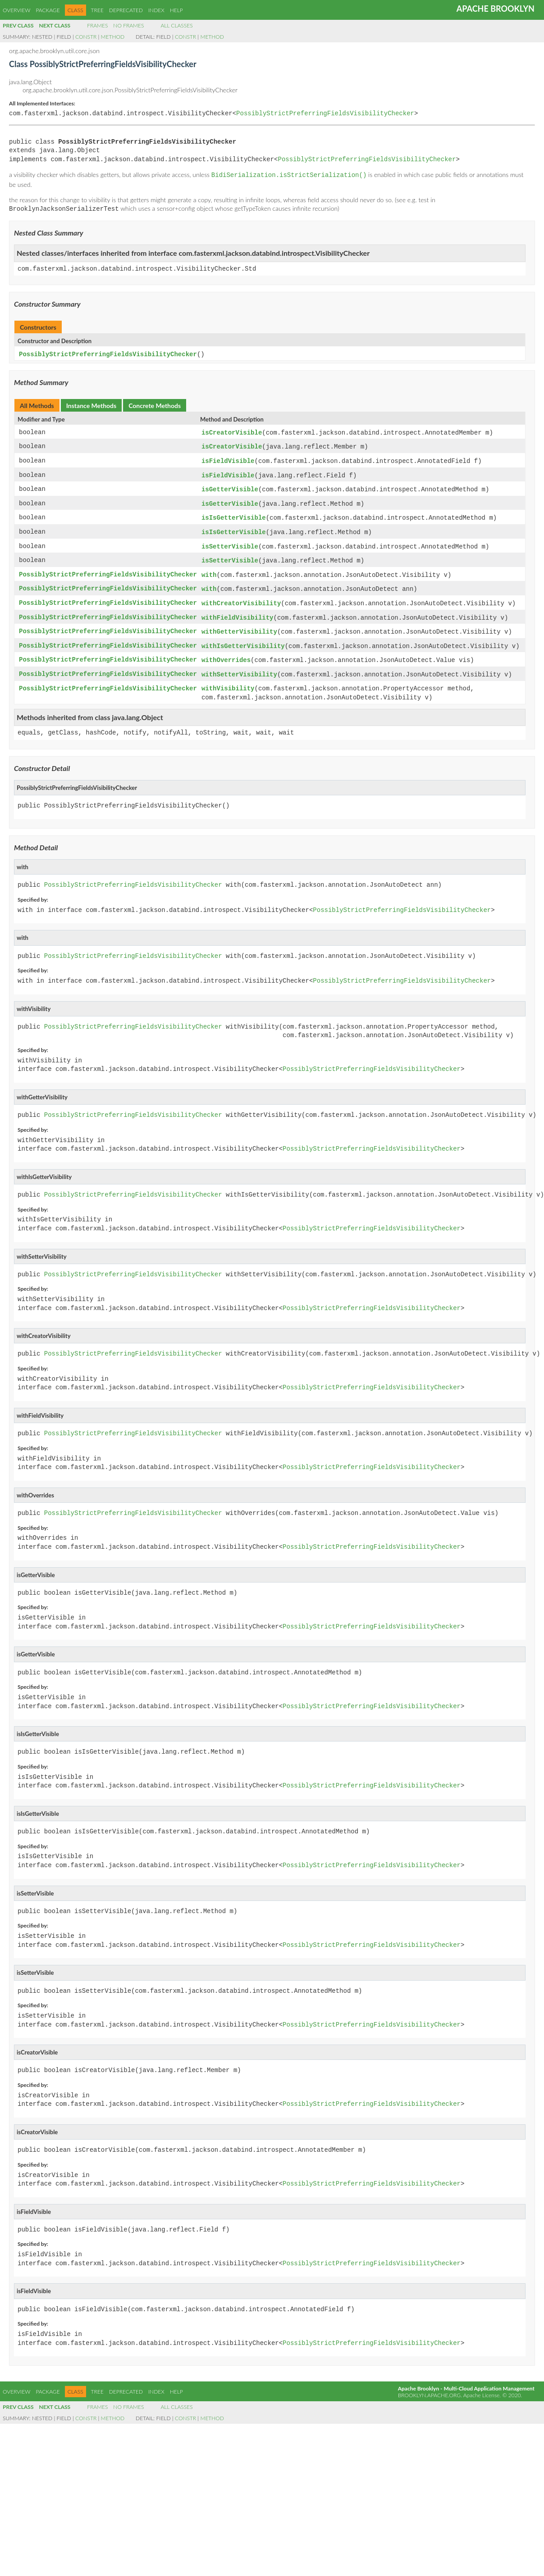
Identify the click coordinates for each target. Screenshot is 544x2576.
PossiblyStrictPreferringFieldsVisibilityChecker (325, 113)
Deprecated (126, 10)
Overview (16, 10)
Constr (85, 36)
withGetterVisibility (239, 623)
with (209, 568)
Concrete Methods (154, 403)
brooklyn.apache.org (429, 2384)
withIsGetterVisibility (243, 637)
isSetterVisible (229, 540)
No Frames (128, 25)
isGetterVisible (229, 485)
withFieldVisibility (237, 609)
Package (47, 10)
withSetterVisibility (239, 664)
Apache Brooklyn (496, 9)
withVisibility (228, 678)
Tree (97, 10)
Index (156, 10)
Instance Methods (91, 403)
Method (112, 36)
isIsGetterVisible (233, 512)
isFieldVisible (228, 458)
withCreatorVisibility (241, 595)
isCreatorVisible (231, 430)
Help (176, 10)
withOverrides (226, 650)
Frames (97, 25)
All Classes (176, 25)
